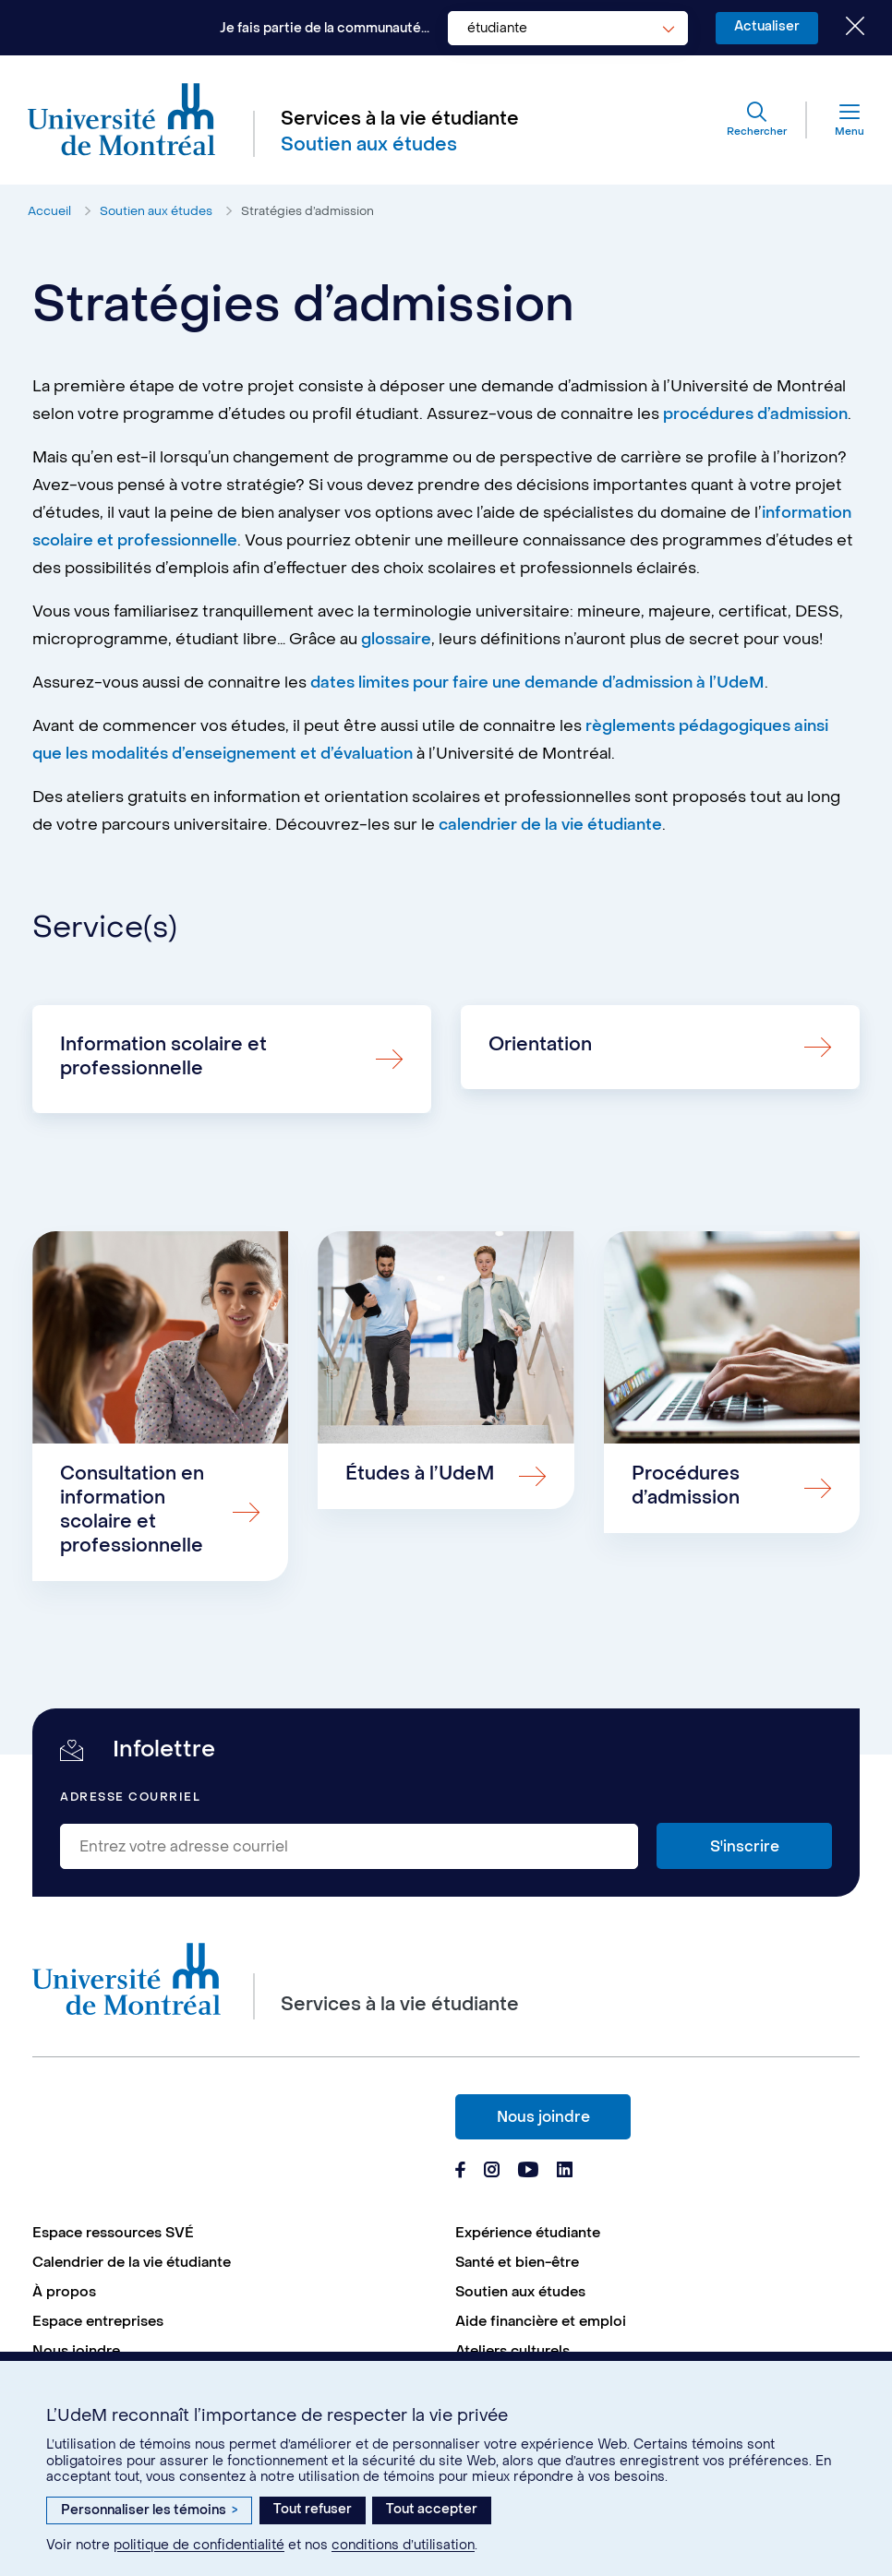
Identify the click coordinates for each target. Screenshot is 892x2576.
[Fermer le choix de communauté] (841, 28)
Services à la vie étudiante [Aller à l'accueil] (400, 119)
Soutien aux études (156, 211)
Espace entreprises (97, 2321)
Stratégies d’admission (307, 211)
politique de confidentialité (199, 2545)
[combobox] (568, 28)
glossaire (396, 639)
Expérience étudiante (527, 2232)
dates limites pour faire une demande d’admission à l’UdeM (537, 683)
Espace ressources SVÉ (113, 2232)
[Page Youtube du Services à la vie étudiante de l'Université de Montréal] (528, 2172)
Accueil (49, 211)
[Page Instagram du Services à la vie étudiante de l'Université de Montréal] (492, 2172)
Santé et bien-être (517, 2262)
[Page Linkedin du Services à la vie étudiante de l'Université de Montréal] (565, 2172)
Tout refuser (312, 2509)
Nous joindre (543, 2117)
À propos (64, 2291)
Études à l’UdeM (419, 1474)
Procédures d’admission (686, 1486)
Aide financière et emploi (540, 2321)
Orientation (540, 1045)
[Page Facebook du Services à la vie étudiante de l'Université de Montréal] (460, 2172)
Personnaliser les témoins (149, 2510)
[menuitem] (234, 2233)
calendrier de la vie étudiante (550, 825)
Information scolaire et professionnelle (163, 1057)
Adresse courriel (130, 1797)
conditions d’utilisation (403, 2545)
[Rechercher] (757, 120)
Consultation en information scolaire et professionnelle (132, 1510)
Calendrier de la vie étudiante (131, 2262)
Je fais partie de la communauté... (324, 28)
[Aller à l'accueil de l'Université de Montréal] (122, 120)
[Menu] (835, 120)
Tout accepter (431, 2509)
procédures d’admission (755, 414)
